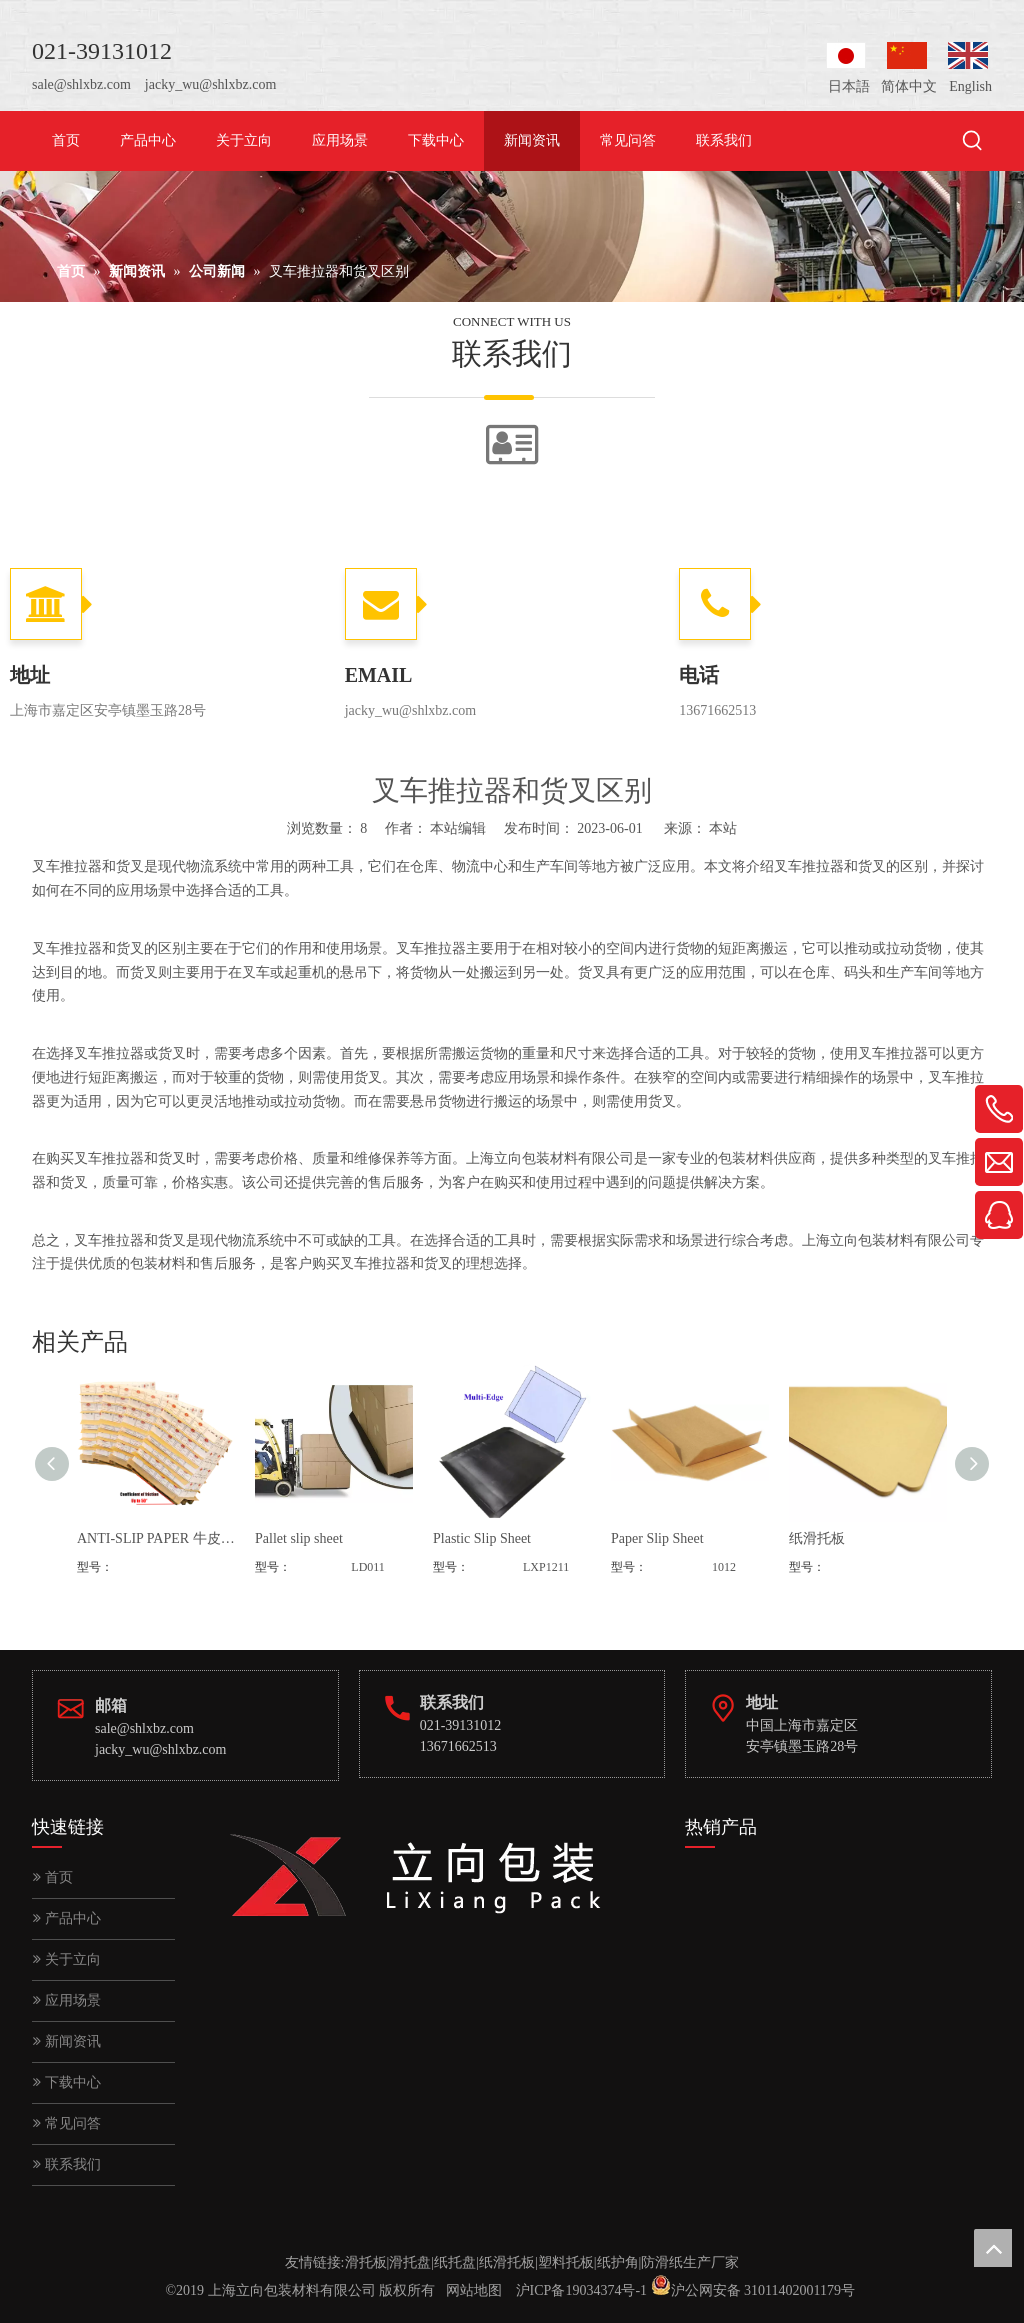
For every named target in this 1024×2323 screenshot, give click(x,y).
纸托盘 (455, 2262)
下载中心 (67, 2082)
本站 (723, 828)
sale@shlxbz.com (81, 84)
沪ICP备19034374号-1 (581, 2290)
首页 (53, 1877)
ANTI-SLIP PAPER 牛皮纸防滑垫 (156, 1538)
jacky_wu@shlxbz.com (210, 84)
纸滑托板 (817, 1538)
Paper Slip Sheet (657, 1538)
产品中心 (67, 1918)
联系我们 (67, 2164)
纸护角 (618, 2262)
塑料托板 (566, 2262)
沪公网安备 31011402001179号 (763, 2290)
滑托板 (366, 2262)
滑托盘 (410, 2262)
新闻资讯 (67, 2041)
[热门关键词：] (973, 142)
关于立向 (67, 1959)
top (993, 2248)
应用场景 (67, 2000)
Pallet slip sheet (299, 1538)
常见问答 (67, 2123)
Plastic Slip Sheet (482, 1538)
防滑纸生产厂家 (690, 2262)
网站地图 (474, 2290)
